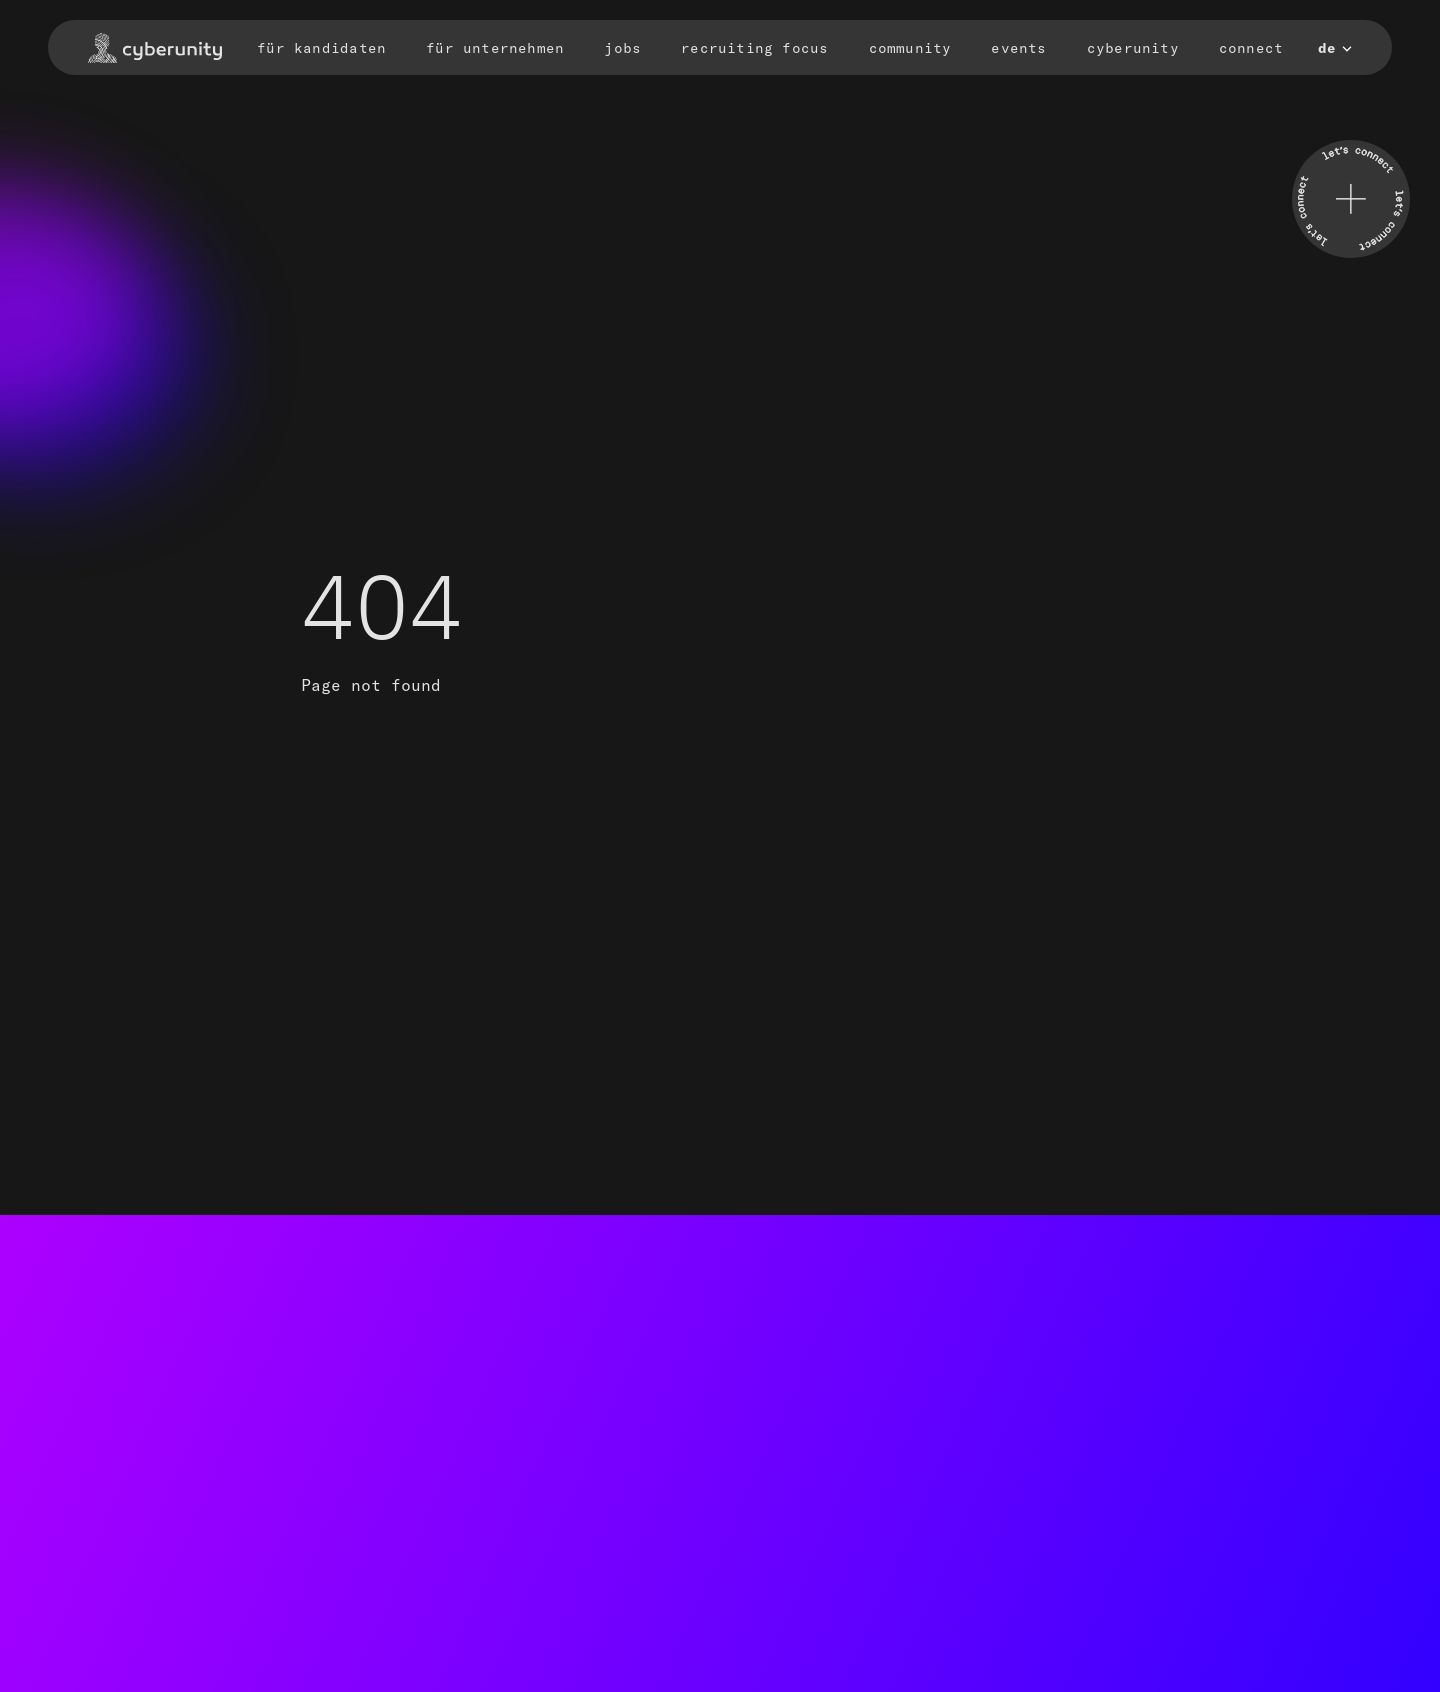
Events (1018, 48)
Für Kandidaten (321, 48)
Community (910, 48)
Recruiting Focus (754, 48)
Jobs (622, 48)
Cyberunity (1133, 48)
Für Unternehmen (495, 48)
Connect (1251, 48)
